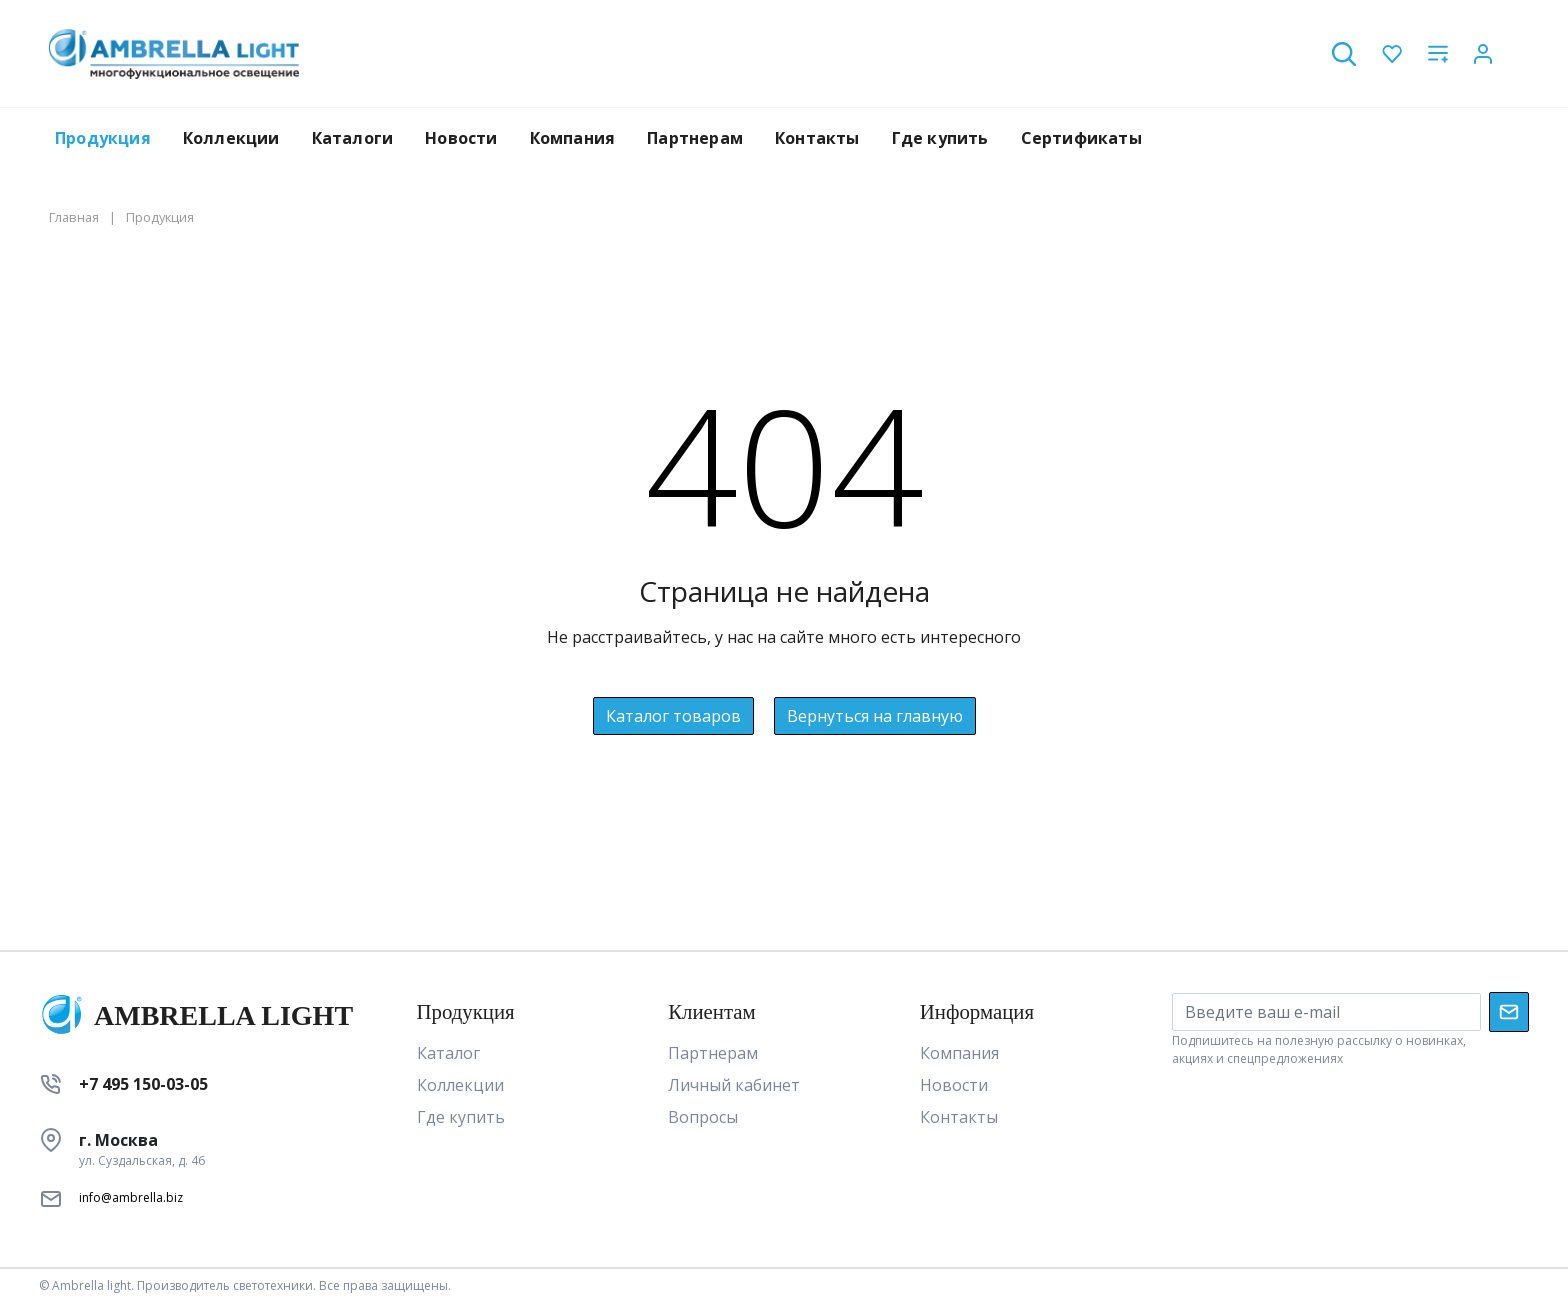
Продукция (103, 138)
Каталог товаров (673, 716)
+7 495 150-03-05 (143, 1084)
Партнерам (695, 138)
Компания (573, 138)
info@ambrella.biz (131, 1197)
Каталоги (353, 138)
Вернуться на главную (875, 716)
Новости (461, 138)
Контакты (817, 138)
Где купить (940, 138)
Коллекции (231, 138)
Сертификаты (1081, 138)
